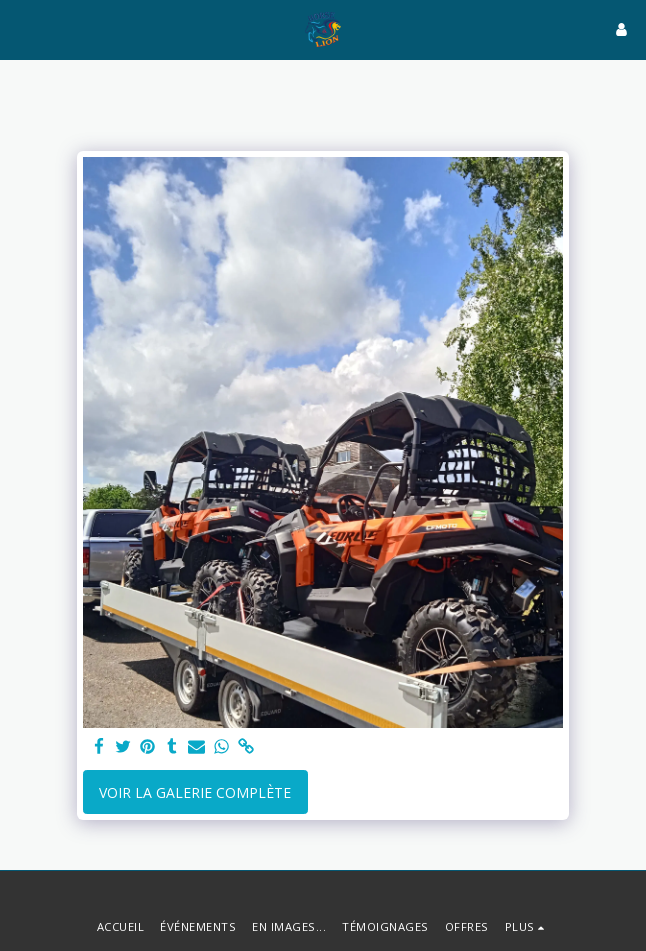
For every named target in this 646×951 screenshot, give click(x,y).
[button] (22, 28)
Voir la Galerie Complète (195, 792)
